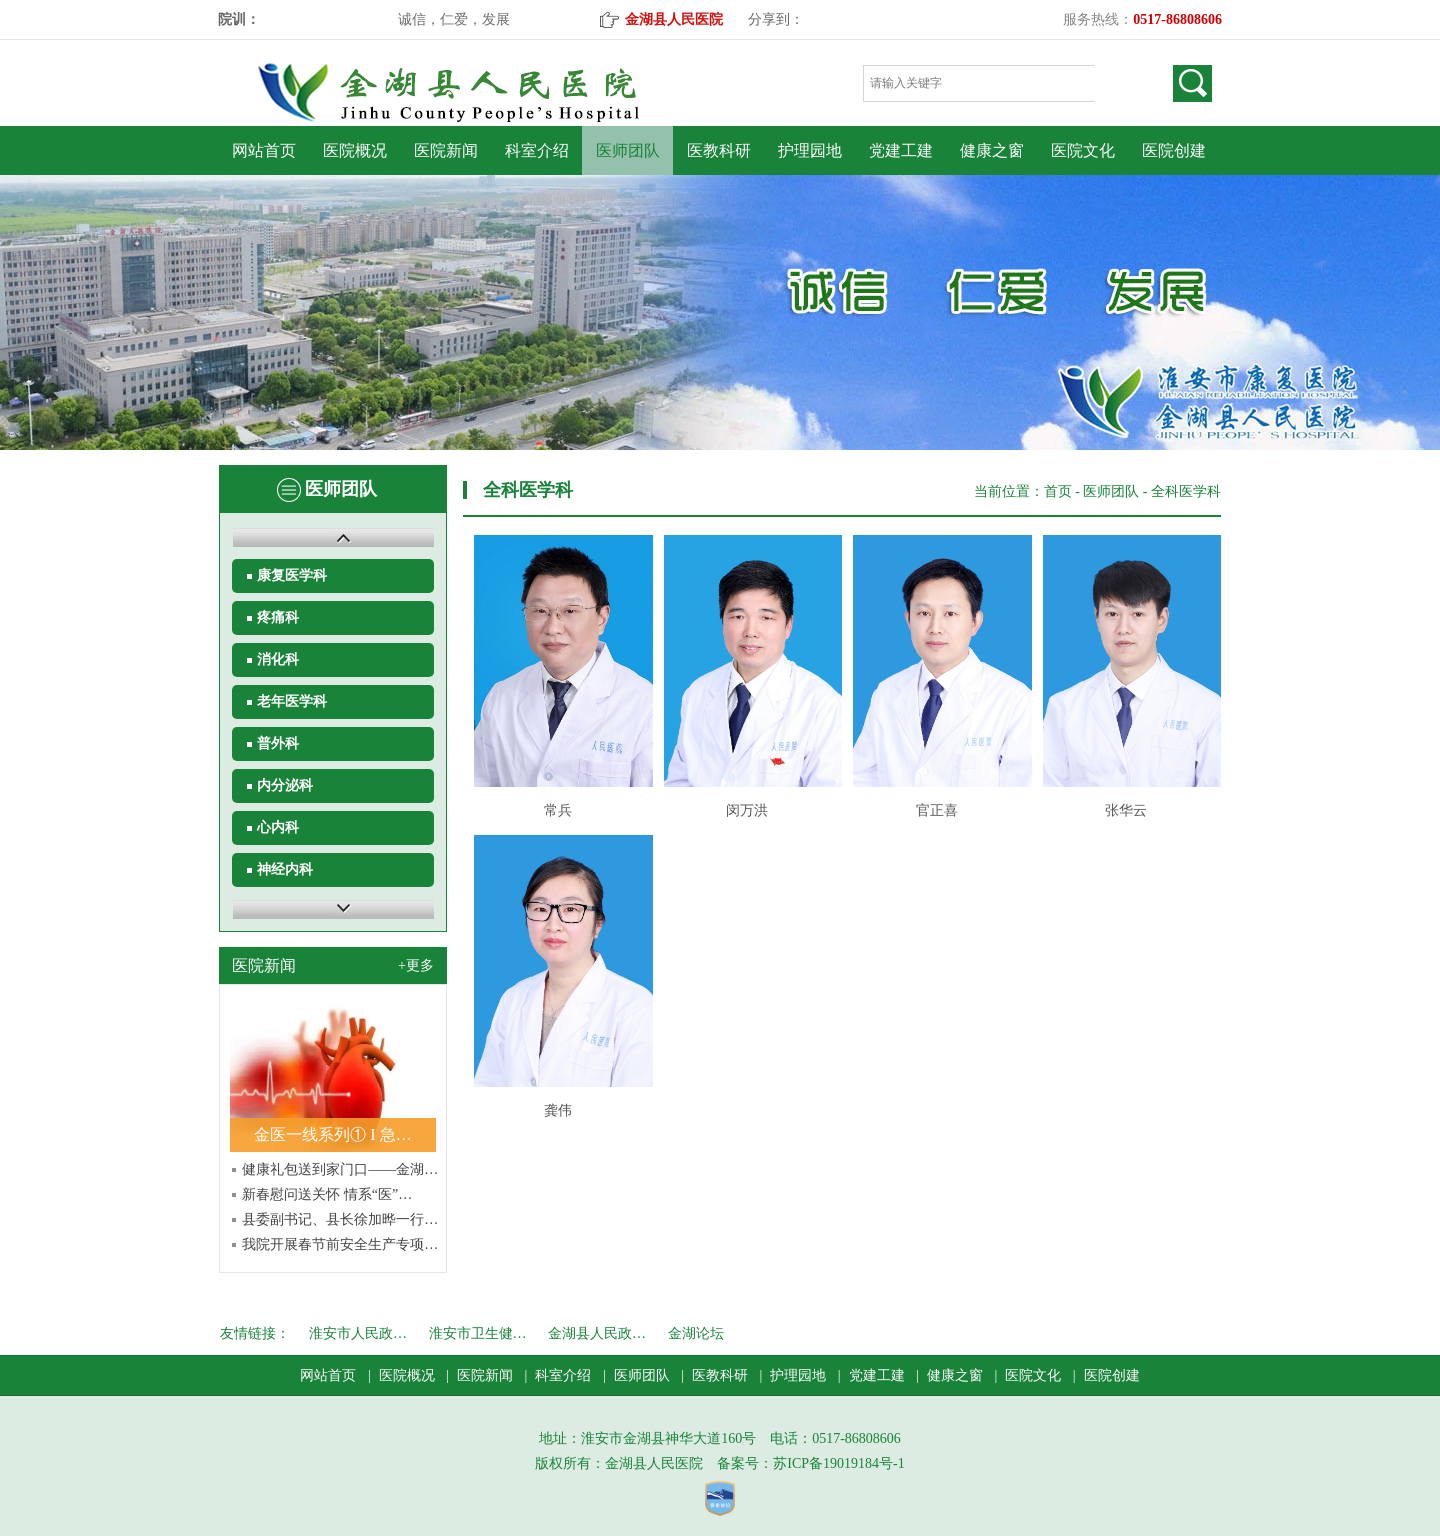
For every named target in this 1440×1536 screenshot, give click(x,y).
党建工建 (901, 150)
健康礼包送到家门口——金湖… (340, 1169)
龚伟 (558, 1110)
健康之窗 (992, 150)
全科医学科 (1186, 491)
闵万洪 (747, 810)
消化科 (278, 659)
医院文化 (1083, 150)
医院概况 (355, 150)
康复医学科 (292, 575)
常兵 (558, 810)
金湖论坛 (696, 1333)
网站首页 (264, 150)
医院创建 (1174, 150)
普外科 (278, 743)
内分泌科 (285, 785)
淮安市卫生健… (478, 1333)
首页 (1058, 491)
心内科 (278, 827)
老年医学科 (292, 701)
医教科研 (719, 150)
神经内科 (285, 869)
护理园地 (810, 150)
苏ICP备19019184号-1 (838, 1463)
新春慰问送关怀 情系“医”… (327, 1194)
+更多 (416, 965)
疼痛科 (278, 617)
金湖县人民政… (597, 1333)
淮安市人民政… (358, 1333)
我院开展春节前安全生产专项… (340, 1244)
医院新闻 (446, 150)
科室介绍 (537, 150)
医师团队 (628, 150)
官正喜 (937, 810)
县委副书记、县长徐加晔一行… (340, 1219)
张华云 (1126, 810)
